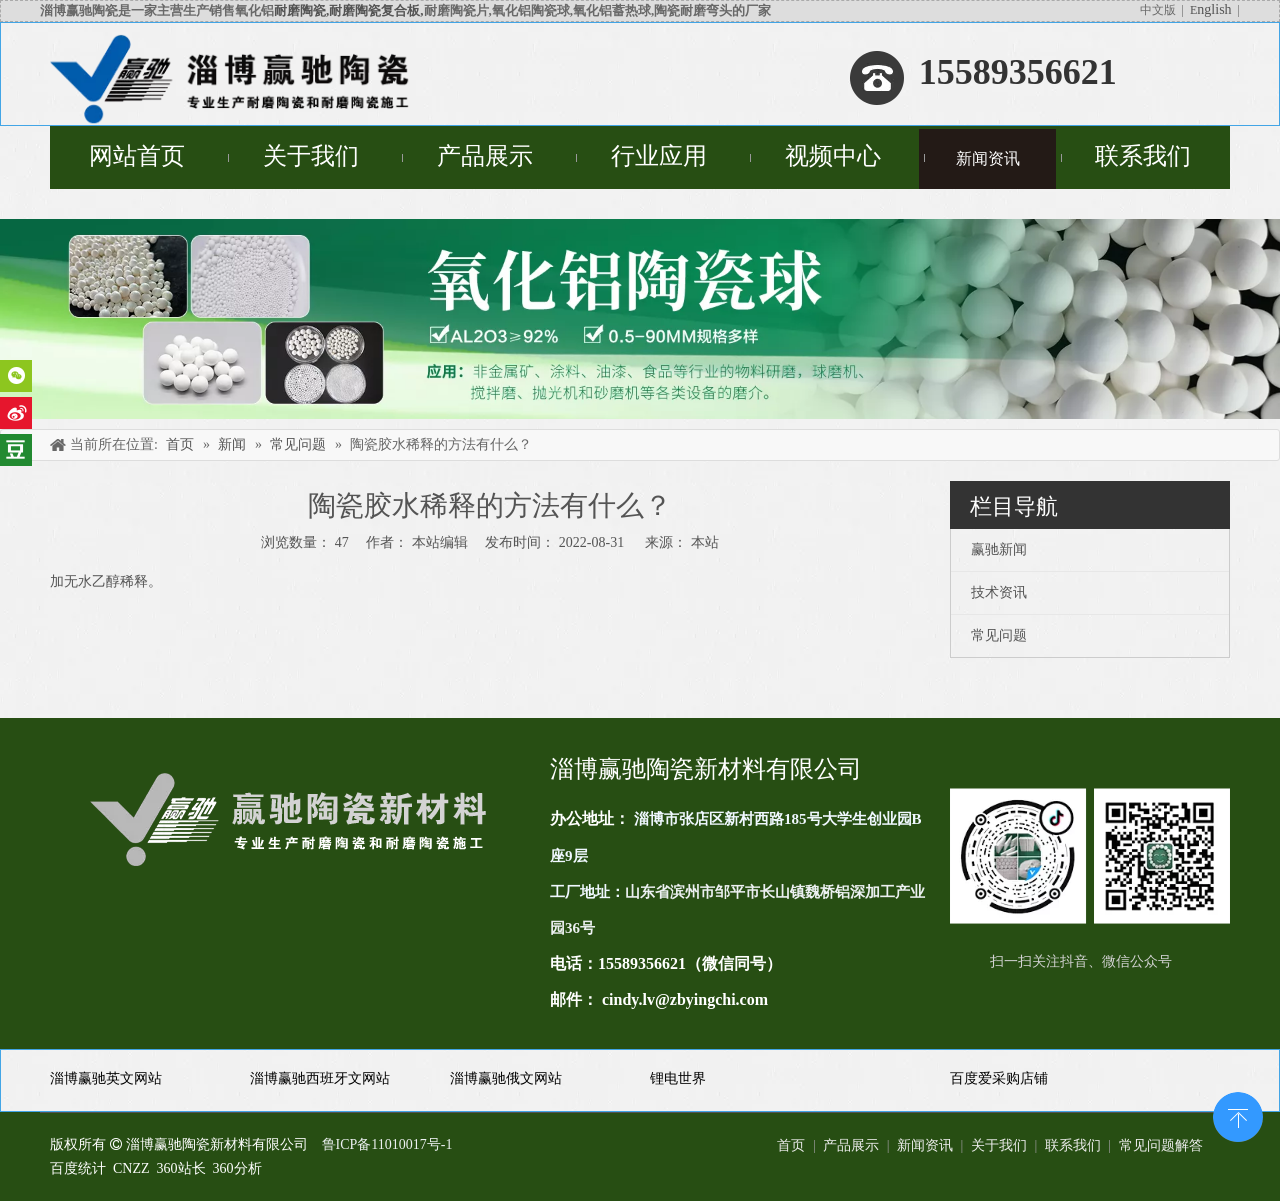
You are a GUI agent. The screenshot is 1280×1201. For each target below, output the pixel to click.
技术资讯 (999, 592)
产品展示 (851, 1145)
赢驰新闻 (999, 549)
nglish (1214, 9)
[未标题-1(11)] (1090, 856)
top (1238, 1115)
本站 (705, 542)
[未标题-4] (640, 319)
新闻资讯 (925, 1145)
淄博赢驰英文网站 (106, 1078)
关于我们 (999, 1145)
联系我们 (1073, 1145)
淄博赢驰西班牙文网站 (320, 1078)
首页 (791, 1145)
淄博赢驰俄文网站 (506, 1078)
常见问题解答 (1161, 1145)
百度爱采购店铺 (999, 1078)
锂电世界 (678, 1078)
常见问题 (999, 635)
